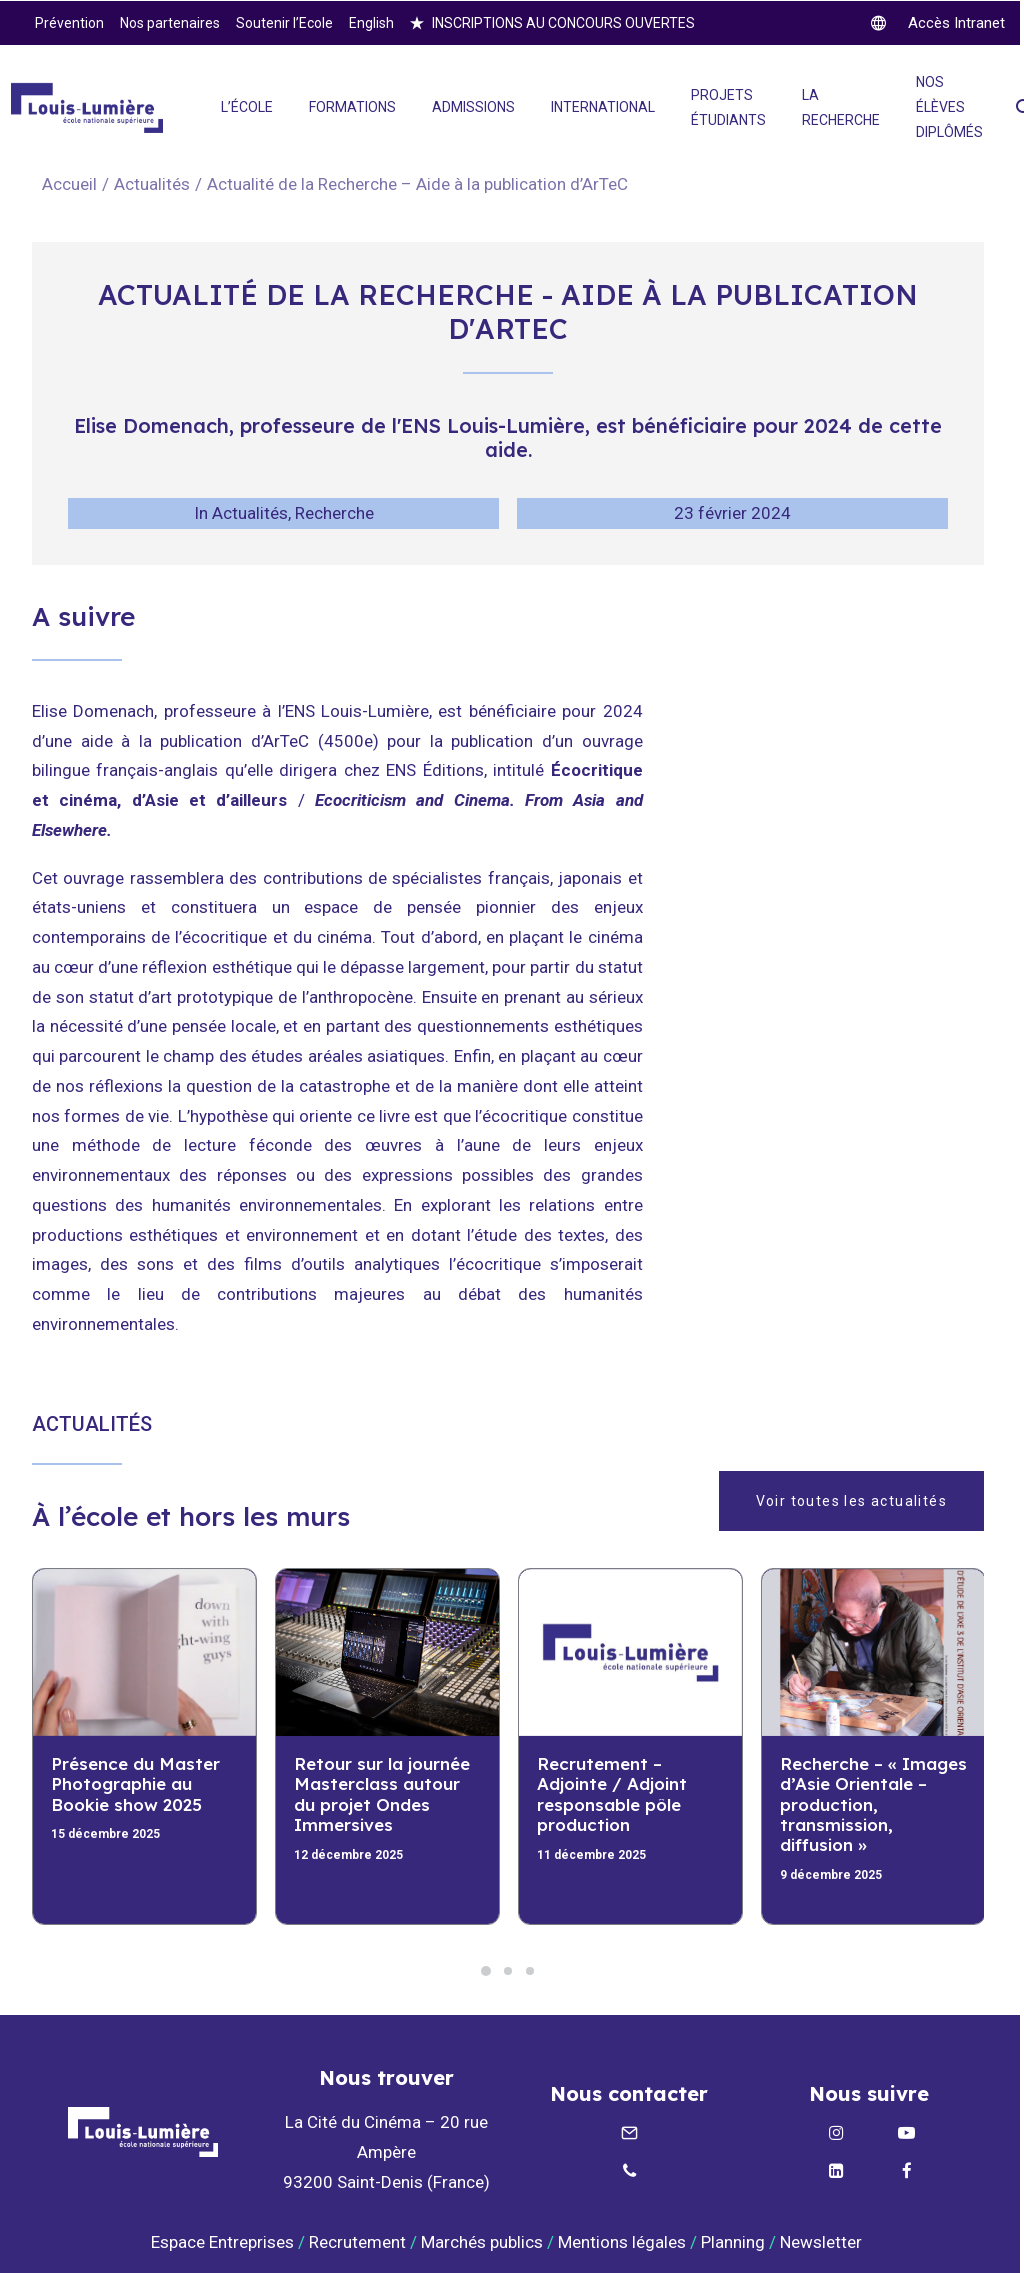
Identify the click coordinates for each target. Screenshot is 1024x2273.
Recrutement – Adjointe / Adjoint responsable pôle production (612, 1794)
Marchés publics (482, 2242)
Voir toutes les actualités (851, 1501)
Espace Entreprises (222, 2242)
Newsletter (823, 2242)
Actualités (152, 184)
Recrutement (357, 2242)
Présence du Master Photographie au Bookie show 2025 (135, 1784)
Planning (733, 2242)
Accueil (69, 184)
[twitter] (938, 23)
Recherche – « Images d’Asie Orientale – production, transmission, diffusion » (873, 1804)
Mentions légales (622, 2242)
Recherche (334, 513)
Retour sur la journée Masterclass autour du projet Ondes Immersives (382, 1794)
